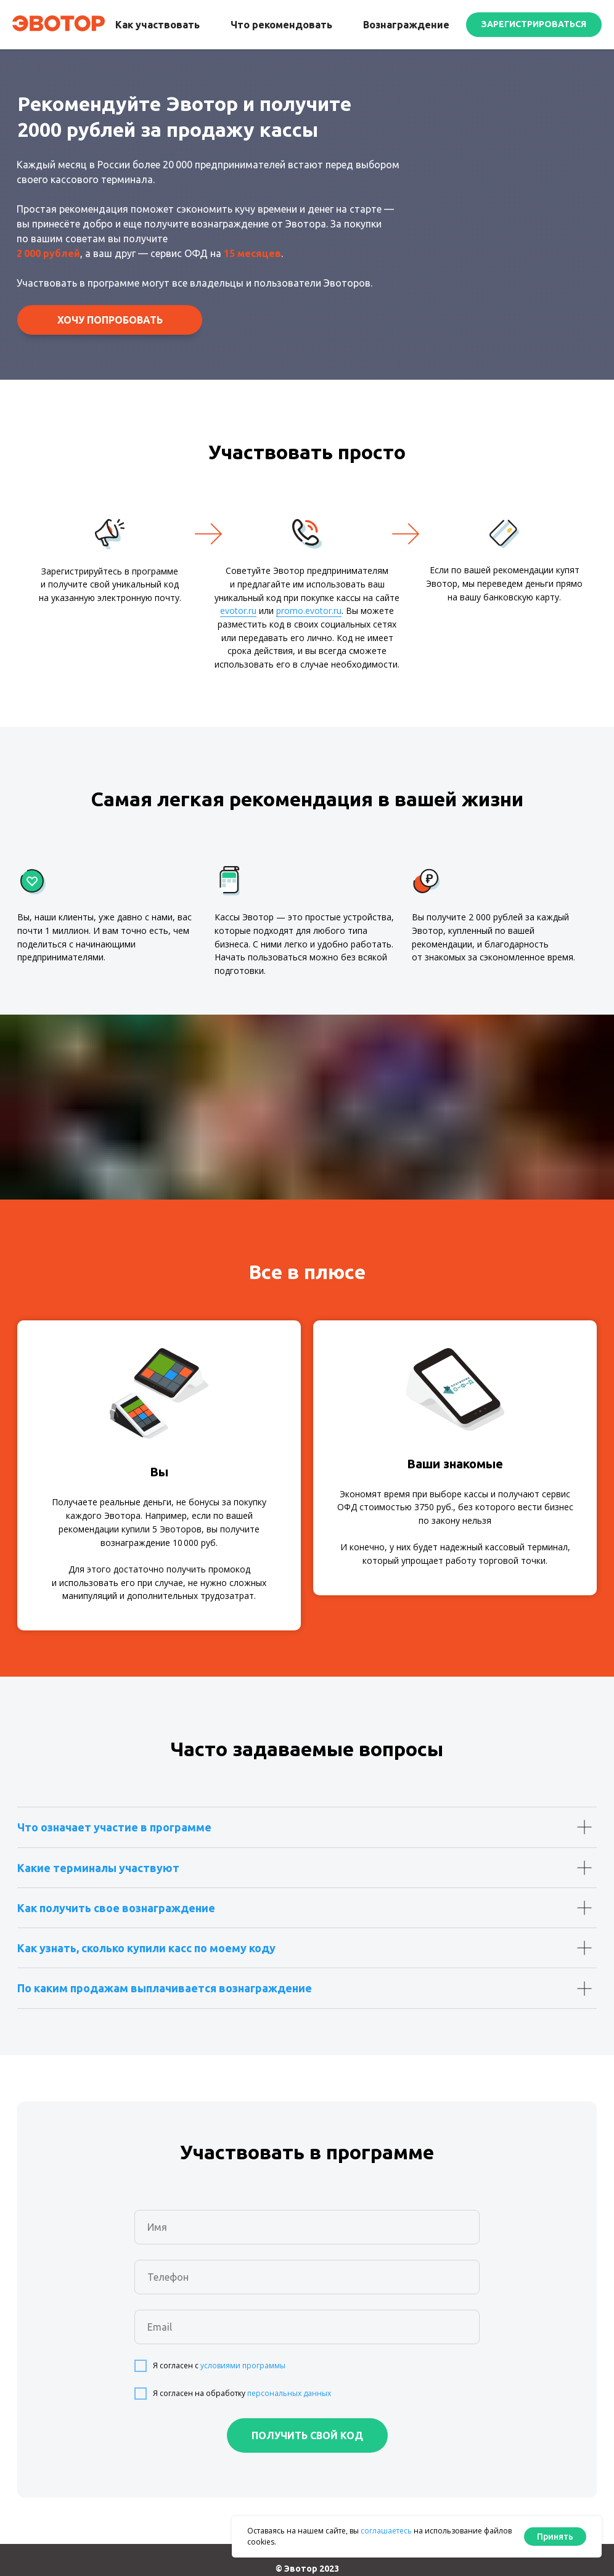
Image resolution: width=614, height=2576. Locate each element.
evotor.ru (238, 610)
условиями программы (242, 2365)
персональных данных (289, 2393)
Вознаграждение (406, 24)
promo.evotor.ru (309, 610)
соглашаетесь (386, 2530)
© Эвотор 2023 (307, 2569)
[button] (534, 24)
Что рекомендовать (281, 24)
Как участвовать (157, 24)
